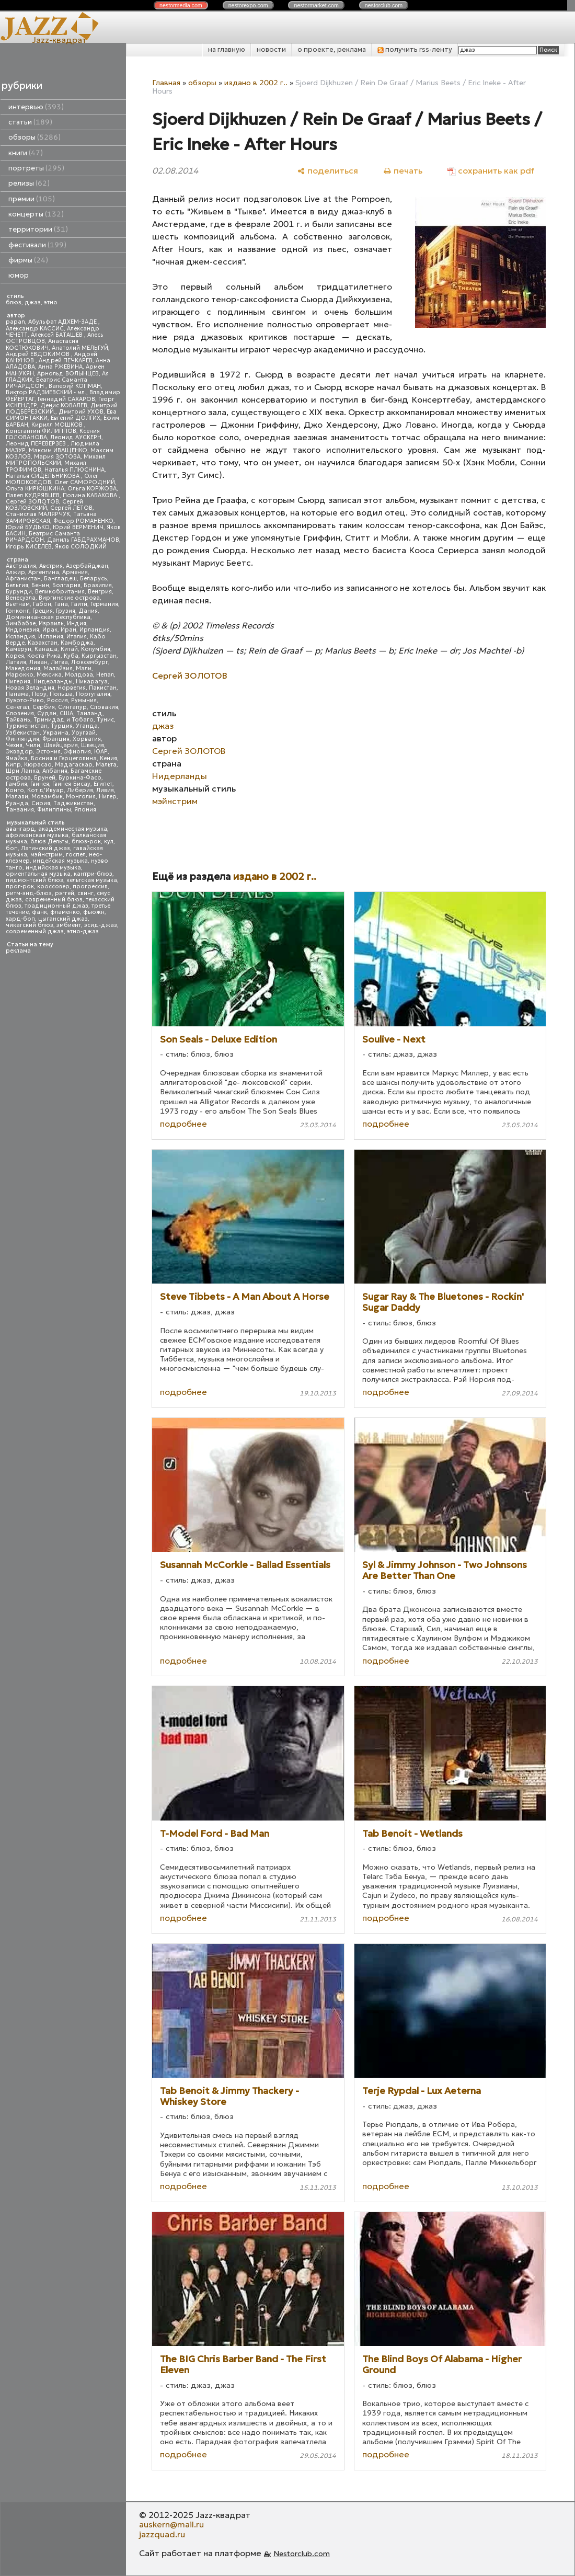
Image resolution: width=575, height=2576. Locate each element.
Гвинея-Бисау (71, 784)
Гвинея (39, 784)
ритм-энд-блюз (29, 893)
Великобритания (60, 591)
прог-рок (20, 886)
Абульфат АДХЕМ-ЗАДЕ (63, 321)
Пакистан (103, 687)
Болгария (66, 585)
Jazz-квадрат (59, 40)
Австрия (51, 566)
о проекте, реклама (331, 49)
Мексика (49, 674)
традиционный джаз (56, 905)
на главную (226, 49)
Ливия (105, 790)
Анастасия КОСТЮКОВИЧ (42, 344)
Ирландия (94, 629)
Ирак (50, 629)
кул (108, 841)
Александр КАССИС (35, 328)
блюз (13, 302)
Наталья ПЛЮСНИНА (74, 469)
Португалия (93, 694)
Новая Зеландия (30, 687)
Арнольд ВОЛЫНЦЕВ (68, 373)
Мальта (106, 764)
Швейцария (60, 745)
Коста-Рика (44, 655)
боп (12, 848)
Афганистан (23, 578)
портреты (36, 168)
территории (38, 229)
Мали (83, 668)
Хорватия (87, 739)
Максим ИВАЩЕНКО (58, 450)
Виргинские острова (69, 597)
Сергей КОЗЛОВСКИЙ (44, 504)
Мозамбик (47, 796)
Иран (68, 629)
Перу (39, 694)
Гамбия (16, 784)
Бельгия (17, 585)
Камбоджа (77, 642)
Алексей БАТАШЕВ (57, 334)
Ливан (38, 662)
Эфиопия (77, 751)
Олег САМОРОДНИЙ (84, 482)
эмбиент (68, 925)
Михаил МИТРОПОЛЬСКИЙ (56, 459)
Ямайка (17, 758)
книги (25, 152)
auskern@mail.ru (171, 2524)
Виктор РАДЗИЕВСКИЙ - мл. (46, 392)
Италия (76, 636)
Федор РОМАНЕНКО (83, 521)
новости (271, 49)
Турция (62, 726)
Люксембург (89, 662)
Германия (104, 604)
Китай (69, 649)
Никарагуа (92, 681)
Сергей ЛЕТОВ (71, 508)
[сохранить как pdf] (491, 170)
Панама (17, 694)
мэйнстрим (46, 854)
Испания (50, 636)
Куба (71, 655)
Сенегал (17, 707)
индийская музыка (53, 867)
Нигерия (18, 681)
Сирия (40, 803)
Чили (33, 745)
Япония (85, 809)
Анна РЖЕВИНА (60, 366)
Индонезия (22, 629)
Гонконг (17, 611)
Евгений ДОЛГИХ (75, 418)
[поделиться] (327, 170)
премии (31, 198)
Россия (57, 700)
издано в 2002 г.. (256, 82)
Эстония (48, 751)
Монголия (81, 796)
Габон (42, 604)
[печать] (403, 170)
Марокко (19, 674)
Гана (61, 604)
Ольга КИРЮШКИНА (35, 488)
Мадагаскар (74, 764)
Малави (17, 796)
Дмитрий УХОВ (81, 411)
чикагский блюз (29, 925)
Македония (23, 668)
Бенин (40, 585)
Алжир (15, 572)
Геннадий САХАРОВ (66, 399)
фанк (39, 912)
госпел (76, 854)
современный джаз (35, 931)
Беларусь (93, 578)
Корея (15, 655)
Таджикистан (73, 803)
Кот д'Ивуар (45, 790)
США (66, 713)
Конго (15, 790)
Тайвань (18, 719)
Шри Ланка (22, 771)
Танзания (20, 809)
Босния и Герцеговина (64, 758)
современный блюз (54, 899)
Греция (42, 611)
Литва (59, 662)
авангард (20, 829)
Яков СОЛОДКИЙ (81, 546)
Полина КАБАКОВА (91, 495)
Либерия (80, 790)
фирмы (28, 260)
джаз (33, 302)
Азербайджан (87, 566)
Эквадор (19, 751)
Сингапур (72, 707)
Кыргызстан (99, 655)
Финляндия (22, 739)
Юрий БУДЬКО (28, 527)
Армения (75, 572)
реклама (18, 950)
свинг (85, 893)
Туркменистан (27, 726)
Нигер (108, 796)
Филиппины (54, 809)
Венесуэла (21, 597)
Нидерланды (53, 681)
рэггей (64, 893)
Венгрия (100, 591)
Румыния (84, 700)
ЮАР (101, 751)
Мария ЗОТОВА (57, 456)
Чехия (14, 745)
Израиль (51, 623)
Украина (55, 732)
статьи (30, 122)
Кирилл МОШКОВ (57, 424)
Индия (76, 623)
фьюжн (94, 912)
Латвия (16, 662)
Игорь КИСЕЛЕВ (29, 546)
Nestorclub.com (301, 2553)
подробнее (183, 1123)
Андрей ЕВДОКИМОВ (38, 354)
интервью (36, 106)
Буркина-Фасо (80, 777)
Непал (105, 674)
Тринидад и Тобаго (63, 719)
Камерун (18, 649)
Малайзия (58, 668)
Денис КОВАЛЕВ (63, 405)
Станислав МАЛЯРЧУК (38, 514)
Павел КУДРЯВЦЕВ (33, 495)
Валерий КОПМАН (75, 386)
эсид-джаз (100, 925)
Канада (46, 649)
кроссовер (53, 886)
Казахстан (43, 642)
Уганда (87, 726)
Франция (56, 739)
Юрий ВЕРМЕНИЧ (78, 527)
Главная (166, 82)
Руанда (17, 803)
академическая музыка (72, 829)
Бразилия (98, 585)
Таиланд (89, 713)
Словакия (104, 707)
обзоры (34, 137)
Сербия (43, 707)
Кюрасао (38, 764)
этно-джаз (83, 931)
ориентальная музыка (38, 874)
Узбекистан (23, 732)
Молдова (79, 674)
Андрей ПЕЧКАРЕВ (66, 360)
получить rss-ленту (414, 49)
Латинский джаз (45, 848)
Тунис (105, 719)
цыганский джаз (63, 918)
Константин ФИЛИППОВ (41, 431)
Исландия (20, 636)
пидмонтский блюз (34, 880)
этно (51, 302)
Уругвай (84, 732)
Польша (61, 694)
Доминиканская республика (48, 617)
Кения (108, 758)
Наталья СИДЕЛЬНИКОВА (43, 476)
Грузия (65, 611)
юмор (18, 275)
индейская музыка (60, 860)
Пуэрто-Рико (25, 700)
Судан (46, 713)
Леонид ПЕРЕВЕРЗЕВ (36, 443)
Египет (103, 784)
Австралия (21, 566)
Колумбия (95, 649)
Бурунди (19, 591)
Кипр (13, 764)
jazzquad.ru (162, 2534)
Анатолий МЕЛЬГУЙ (80, 348)
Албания (54, 771)
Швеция (92, 745)
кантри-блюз (93, 874)
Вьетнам (18, 604)
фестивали (37, 245)
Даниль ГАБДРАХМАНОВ (83, 539)
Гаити (79, 604)
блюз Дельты (49, 841)
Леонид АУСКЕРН (75, 437)
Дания (88, 611)
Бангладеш (60, 578)
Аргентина (43, 572)
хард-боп (20, 918)
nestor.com (180, 5)
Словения (20, 713)
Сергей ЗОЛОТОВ (32, 501)
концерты (36, 214)
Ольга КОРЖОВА (92, 488)
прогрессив (90, 886)
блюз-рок (86, 841)
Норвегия (72, 687)
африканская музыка (37, 835)
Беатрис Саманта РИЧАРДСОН (46, 383)
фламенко (65, 912)
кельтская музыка (91, 880)
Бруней (44, 777)
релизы (29, 183)
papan (15, 321)
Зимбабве (21, 623)
